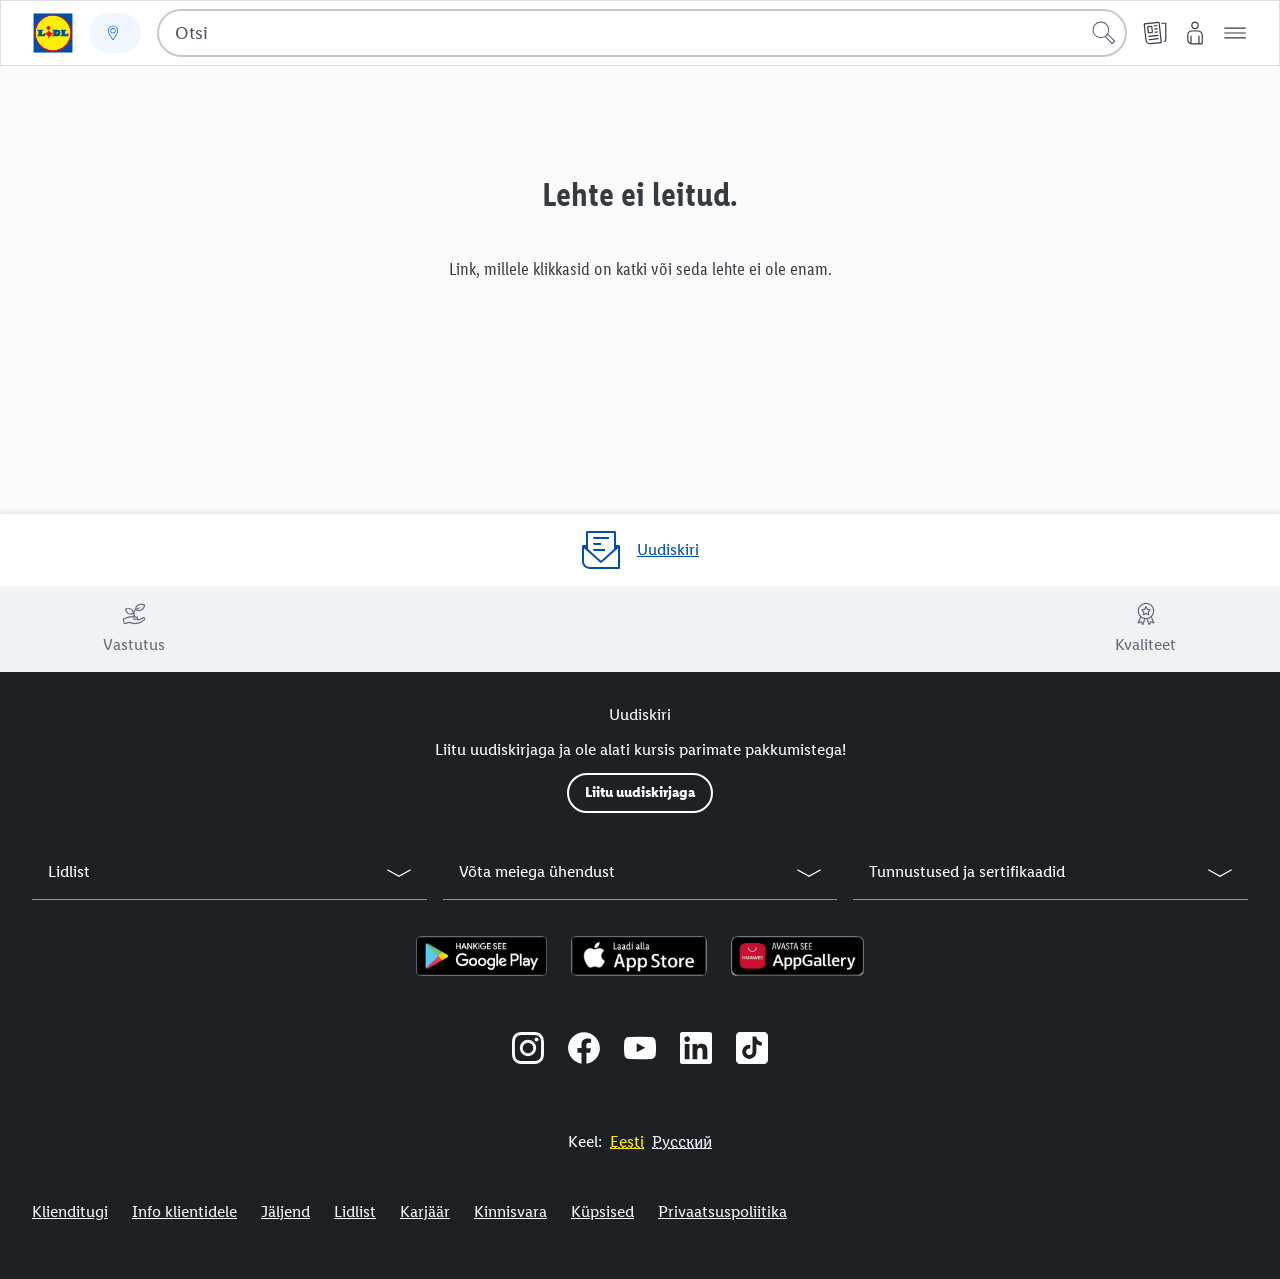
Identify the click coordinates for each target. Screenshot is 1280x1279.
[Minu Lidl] (1195, 33)
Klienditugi (70, 1211)
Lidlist (355, 1211)
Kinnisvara (510, 1211)
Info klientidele (184, 1211)
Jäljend (285, 1211)
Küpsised (602, 1211)
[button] (1235, 33)
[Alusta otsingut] (1104, 33)
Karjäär (425, 1211)
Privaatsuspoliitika (722, 1211)
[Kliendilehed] (1155, 33)
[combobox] (642, 33)
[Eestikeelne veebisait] (627, 1141)
